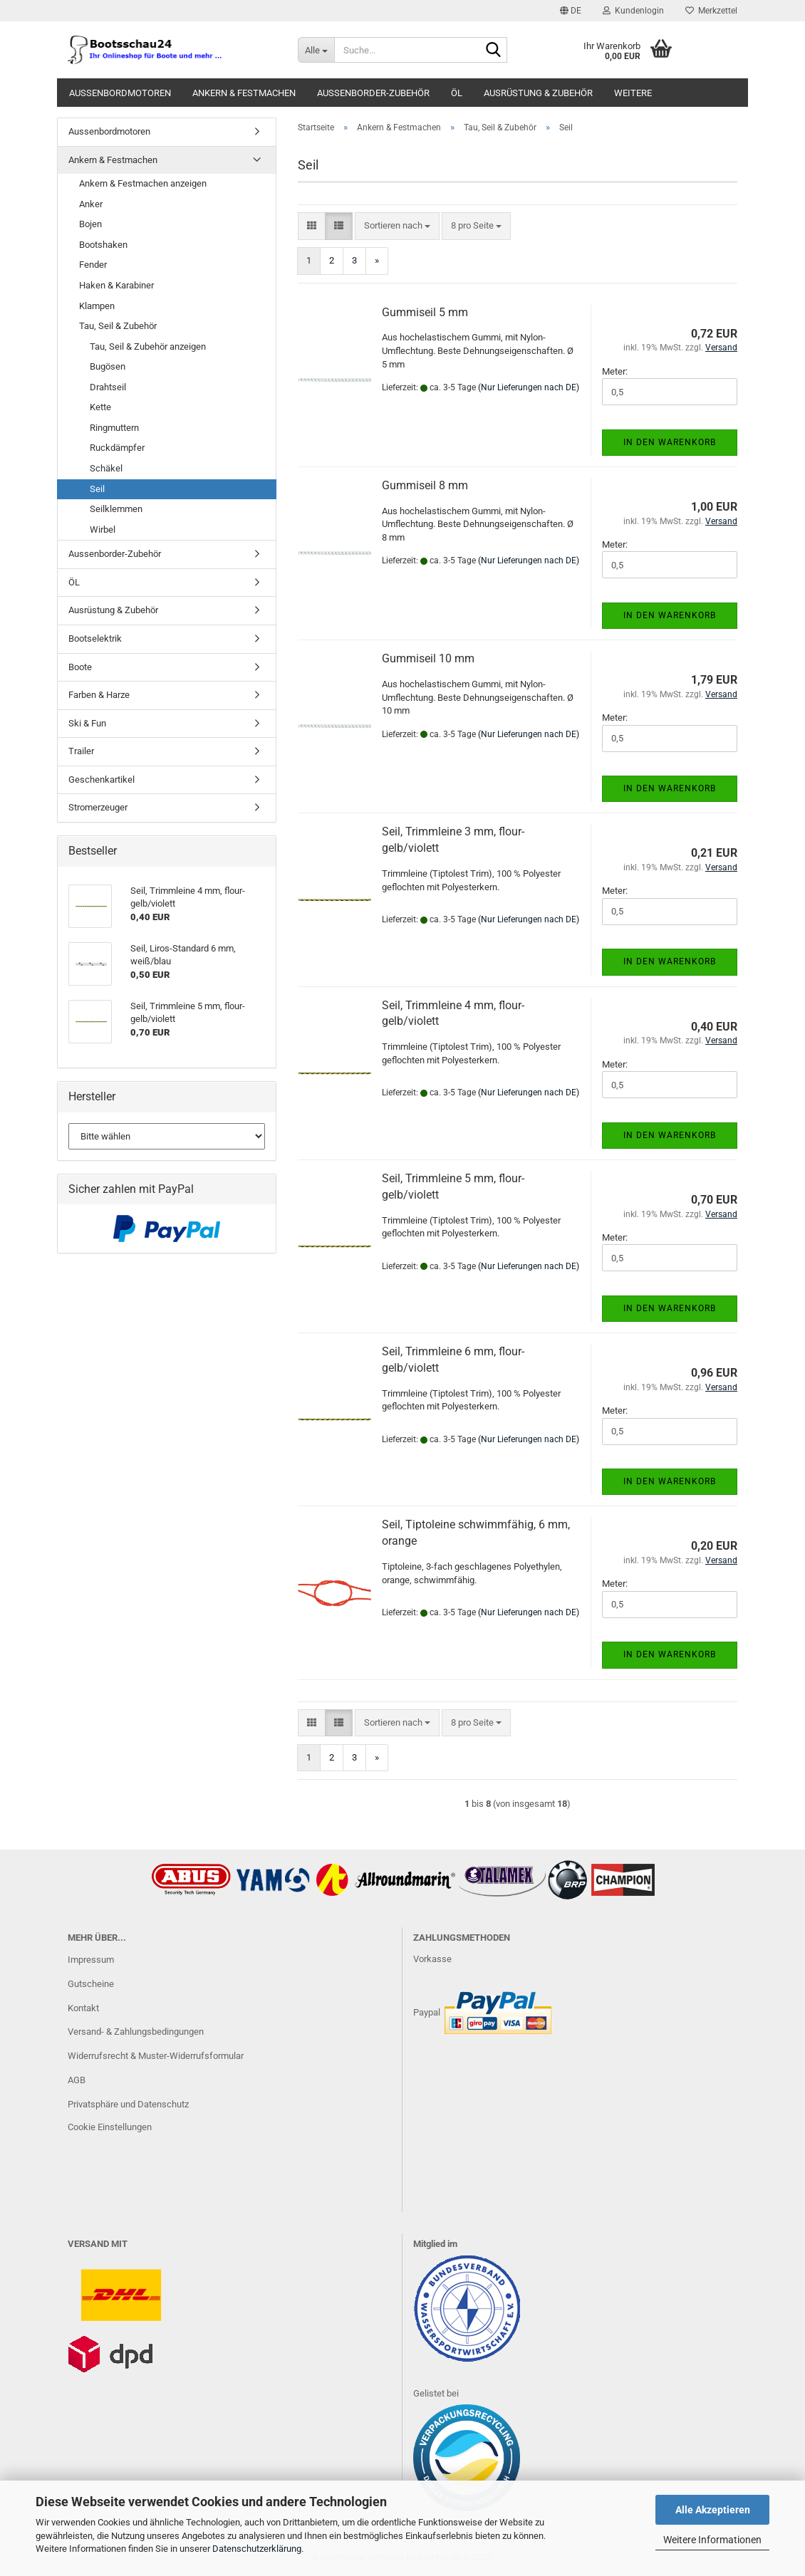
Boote (80, 667)
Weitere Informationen (712, 2539)
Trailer (81, 751)
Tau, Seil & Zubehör (118, 325)
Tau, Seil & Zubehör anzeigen (148, 346)
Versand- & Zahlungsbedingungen (136, 2031)
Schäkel (106, 468)
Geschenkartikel (101, 779)
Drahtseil (108, 387)
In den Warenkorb (669, 442)
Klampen (97, 306)
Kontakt (83, 2008)
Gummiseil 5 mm (425, 312)
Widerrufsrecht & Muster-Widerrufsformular (156, 2055)
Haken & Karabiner (116, 285)
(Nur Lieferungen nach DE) (528, 387)
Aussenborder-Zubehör (373, 93)
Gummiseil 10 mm (428, 658)
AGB (76, 2080)
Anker (91, 204)
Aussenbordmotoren (120, 93)
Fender (93, 264)
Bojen (90, 224)
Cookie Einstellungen (110, 2127)
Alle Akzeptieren (712, 2509)
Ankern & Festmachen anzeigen (143, 183)
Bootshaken (103, 244)
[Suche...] (315, 50)
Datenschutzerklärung (256, 2548)
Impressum (91, 1959)
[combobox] (397, 226)
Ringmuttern (114, 427)
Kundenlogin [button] (633, 11)
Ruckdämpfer (117, 447)
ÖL (456, 93)
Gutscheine (91, 1983)
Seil (97, 489)
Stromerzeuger (98, 807)
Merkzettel (711, 11)
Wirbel (102, 529)
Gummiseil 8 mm (425, 485)
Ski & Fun (87, 723)
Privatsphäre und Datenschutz (128, 2104)
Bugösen (107, 366)
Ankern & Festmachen (244, 93)
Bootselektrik (95, 638)
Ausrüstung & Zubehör (538, 93)
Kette (100, 407)
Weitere (633, 93)
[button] (570, 10)
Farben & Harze (99, 694)
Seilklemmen (116, 509)
